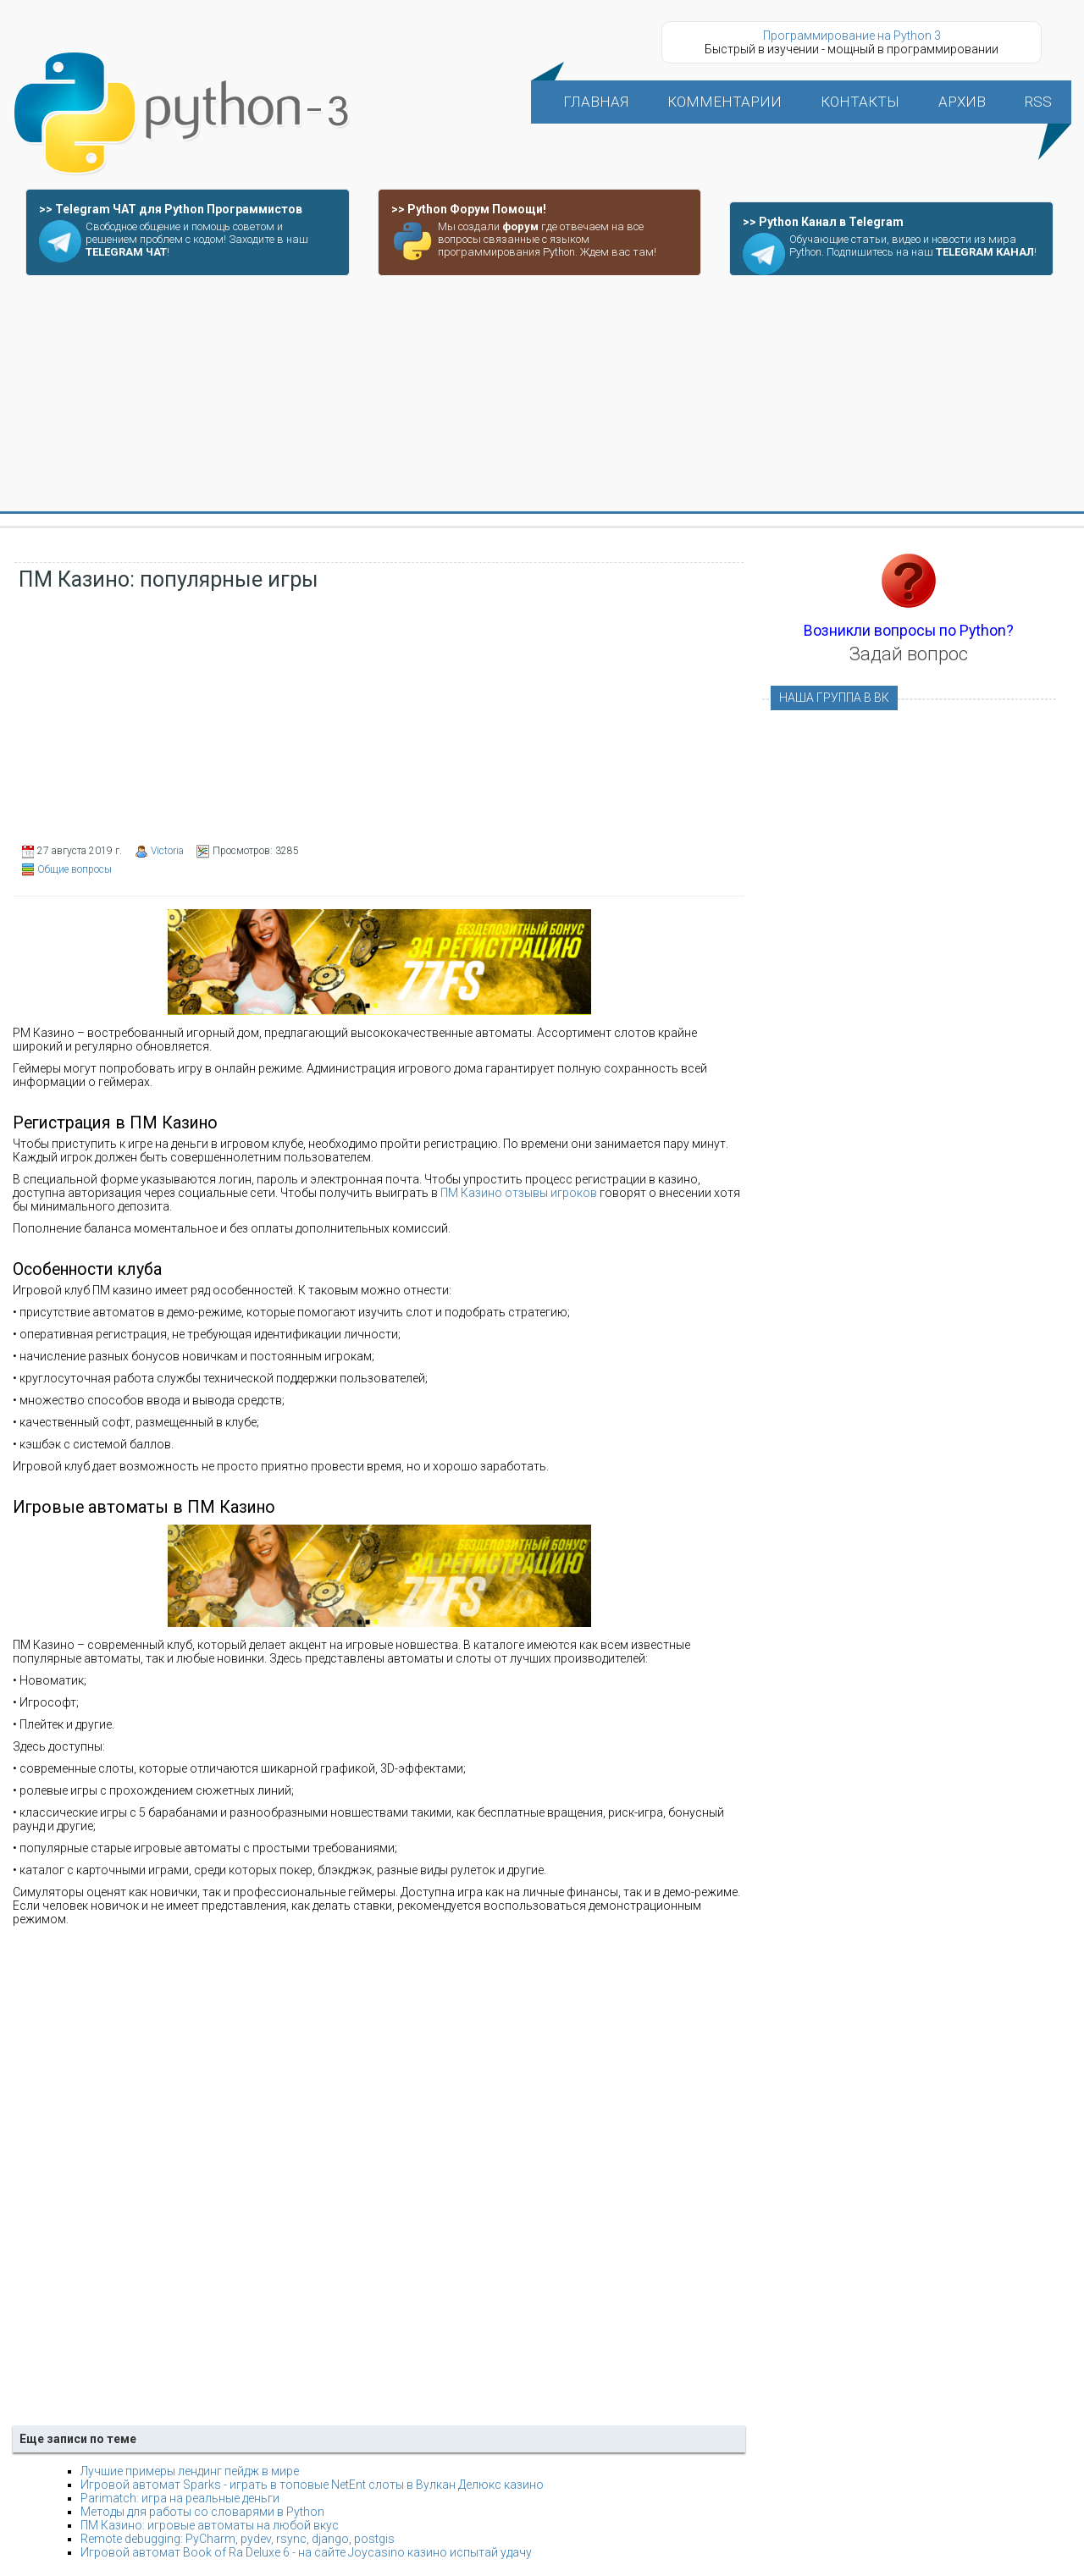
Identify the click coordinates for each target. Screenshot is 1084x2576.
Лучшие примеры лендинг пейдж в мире (189, 2471)
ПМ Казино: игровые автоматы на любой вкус (209, 2525)
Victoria (167, 851)
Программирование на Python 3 (852, 35)
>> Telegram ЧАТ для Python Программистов (170, 209)
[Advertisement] (542, 394)
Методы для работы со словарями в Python (202, 2511)
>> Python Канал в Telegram (823, 222)
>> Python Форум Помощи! (468, 209)
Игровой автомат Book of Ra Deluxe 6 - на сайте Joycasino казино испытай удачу (306, 2552)
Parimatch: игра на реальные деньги (179, 2498)
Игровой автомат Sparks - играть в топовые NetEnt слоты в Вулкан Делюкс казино (312, 2484)
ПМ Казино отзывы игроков (518, 1193)
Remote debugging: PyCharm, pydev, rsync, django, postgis (237, 2539)
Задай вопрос (908, 654)
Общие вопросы (74, 869)
